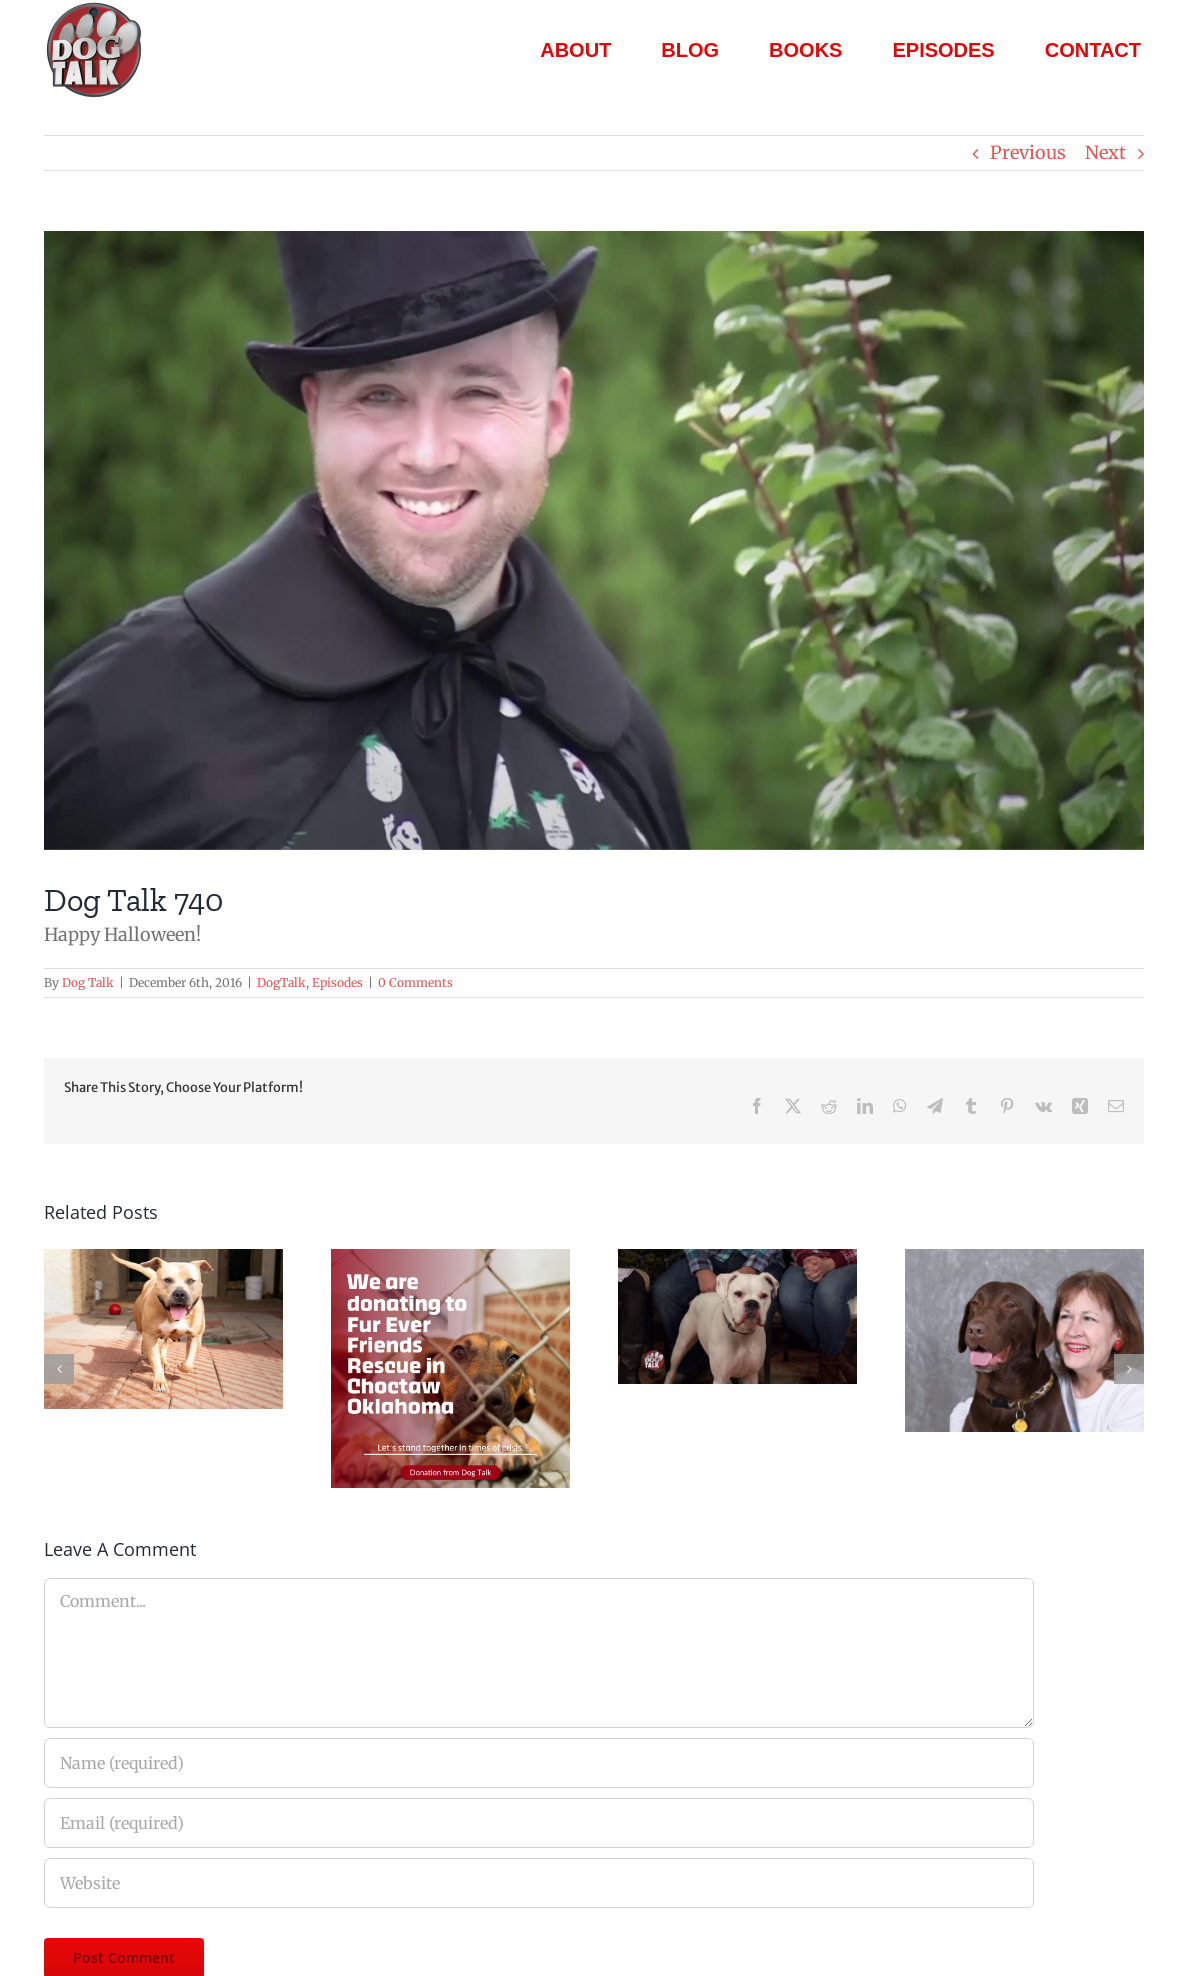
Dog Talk (88, 982)
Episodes (337, 982)
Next (1105, 152)
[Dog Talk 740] (594, 540)
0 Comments (415, 982)
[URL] (539, 1883)
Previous (1028, 152)
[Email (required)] (539, 1823)
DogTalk (281, 982)
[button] (59, 1369)
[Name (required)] (539, 1763)
